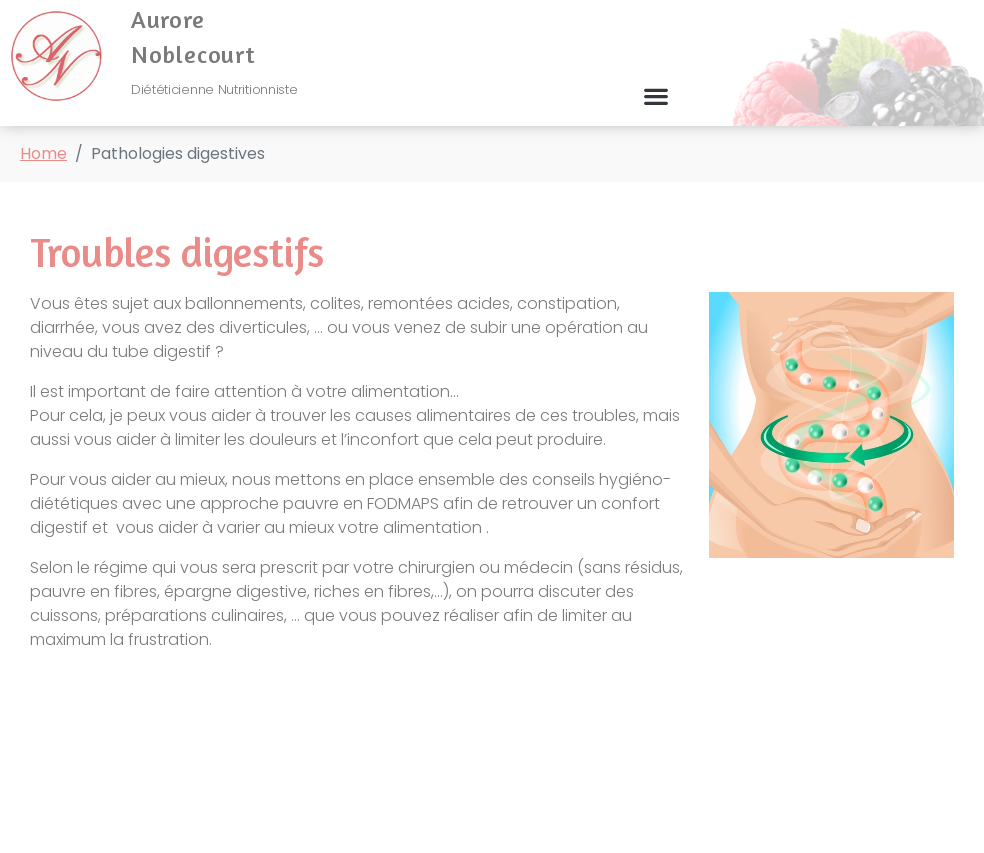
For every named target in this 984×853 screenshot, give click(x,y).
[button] (656, 96)
